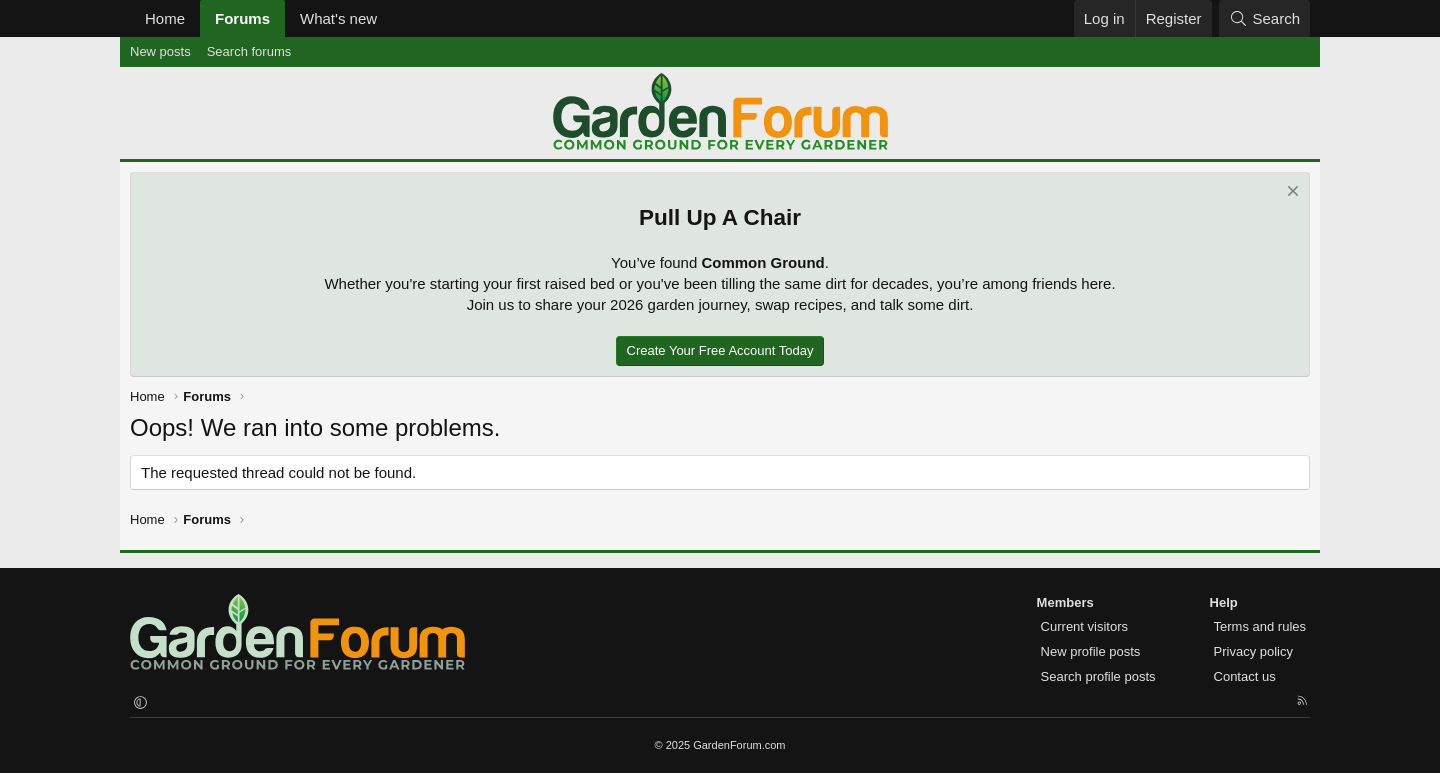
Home (165, 18)
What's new (338, 18)
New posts (160, 51)
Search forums (249, 51)
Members (1065, 602)
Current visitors (1084, 626)
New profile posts (1091, 651)
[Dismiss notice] (1290, 193)
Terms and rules (1260, 626)
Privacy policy (1253, 651)
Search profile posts (1098, 676)
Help (1224, 602)
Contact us (1245, 676)
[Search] (1264, 18)
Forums (242, 18)
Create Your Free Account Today (720, 350)
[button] (393, 18)
